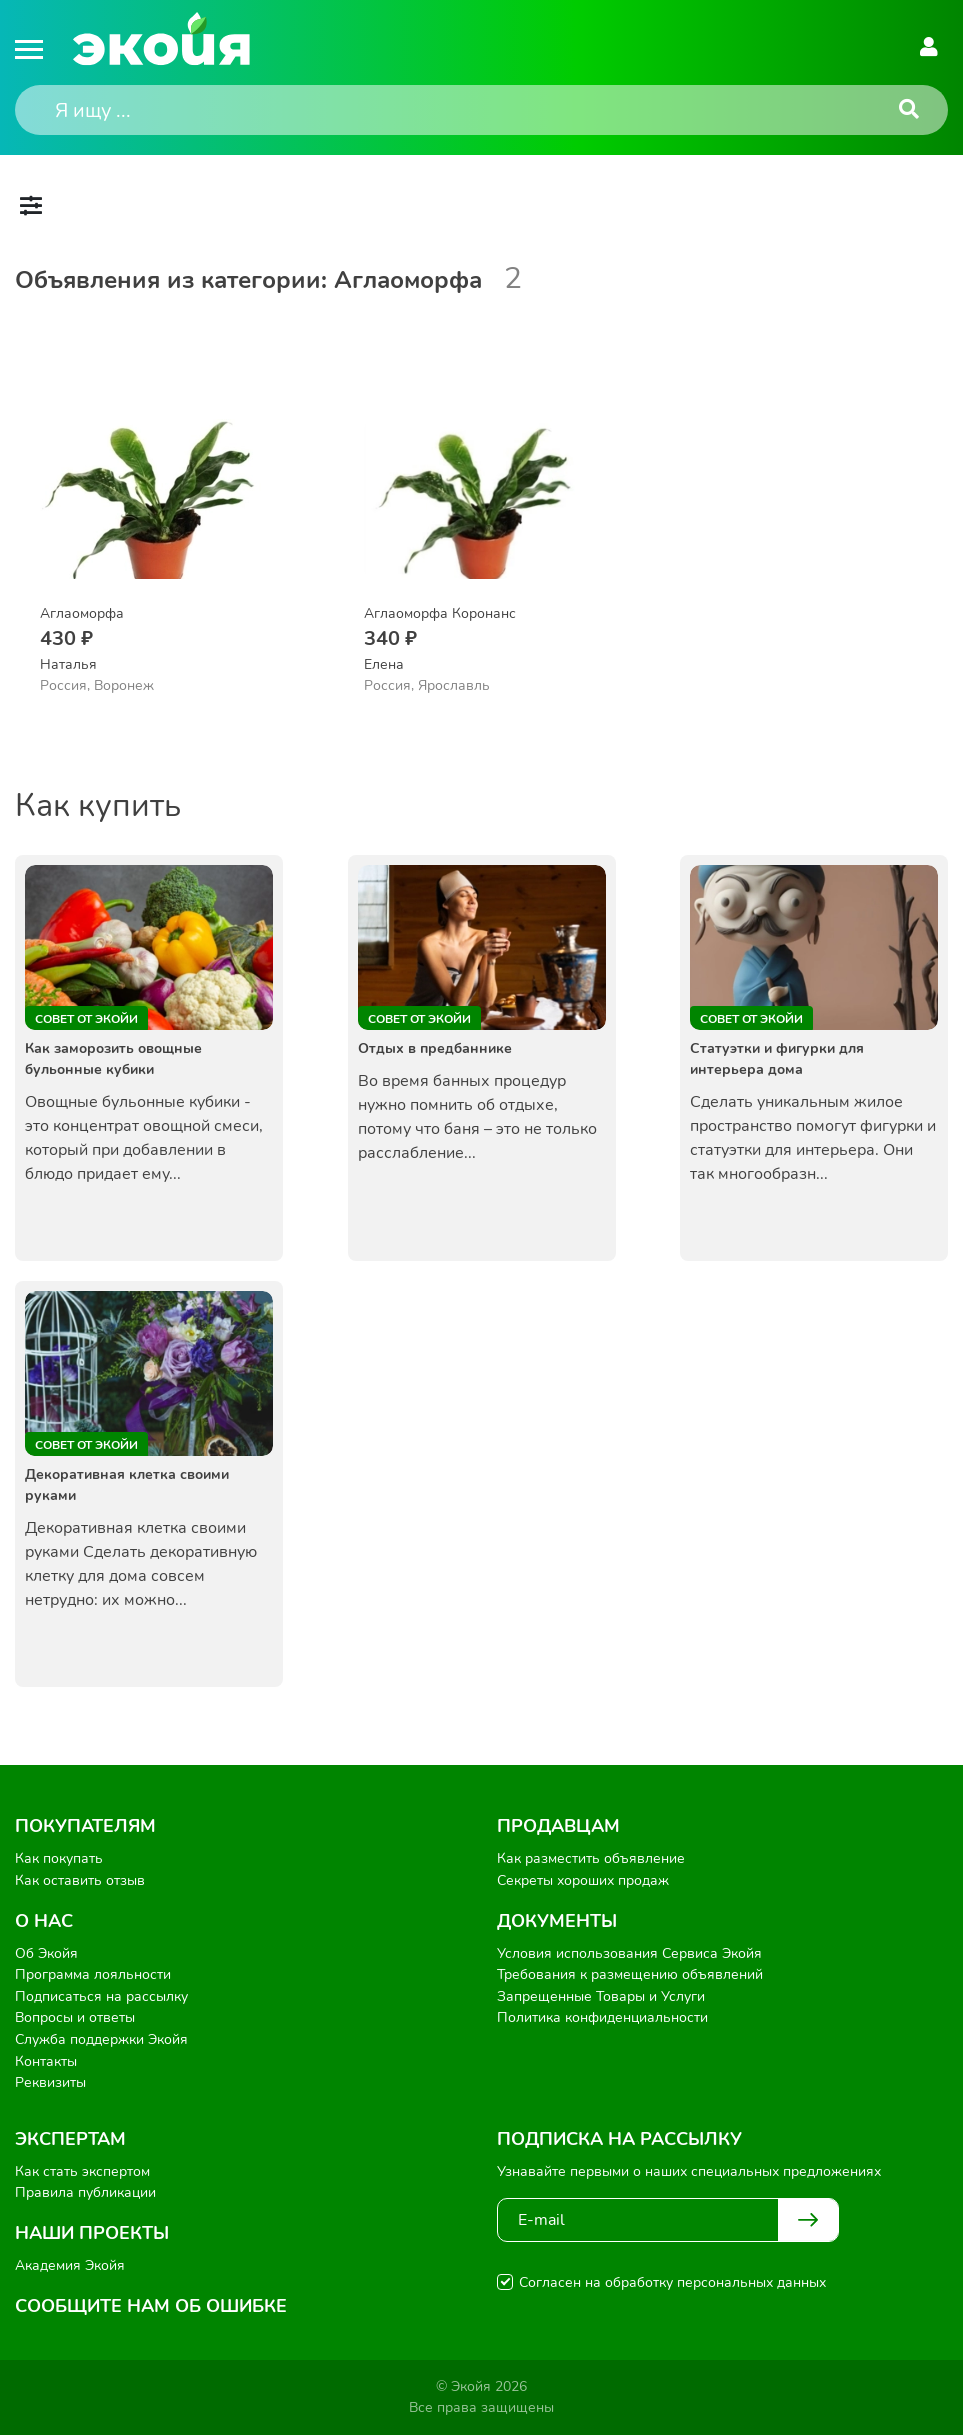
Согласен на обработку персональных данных (672, 2282)
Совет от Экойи (86, 1019)
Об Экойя (46, 1953)
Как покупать (59, 1858)
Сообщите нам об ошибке (151, 2306)
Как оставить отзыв (80, 1880)
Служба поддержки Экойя (101, 2039)
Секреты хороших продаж (583, 1880)
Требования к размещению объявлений (630, 1974)
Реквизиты (50, 2082)
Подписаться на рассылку (101, 1996)
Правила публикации (85, 2192)
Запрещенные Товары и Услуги (601, 1996)
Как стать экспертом (82, 2171)
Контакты (46, 2061)
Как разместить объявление (591, 1858)
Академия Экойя (70, 2265)
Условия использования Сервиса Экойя (629, 1953)
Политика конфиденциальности (602, 2017)
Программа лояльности (93, 1974)
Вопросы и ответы (75, 2017)
